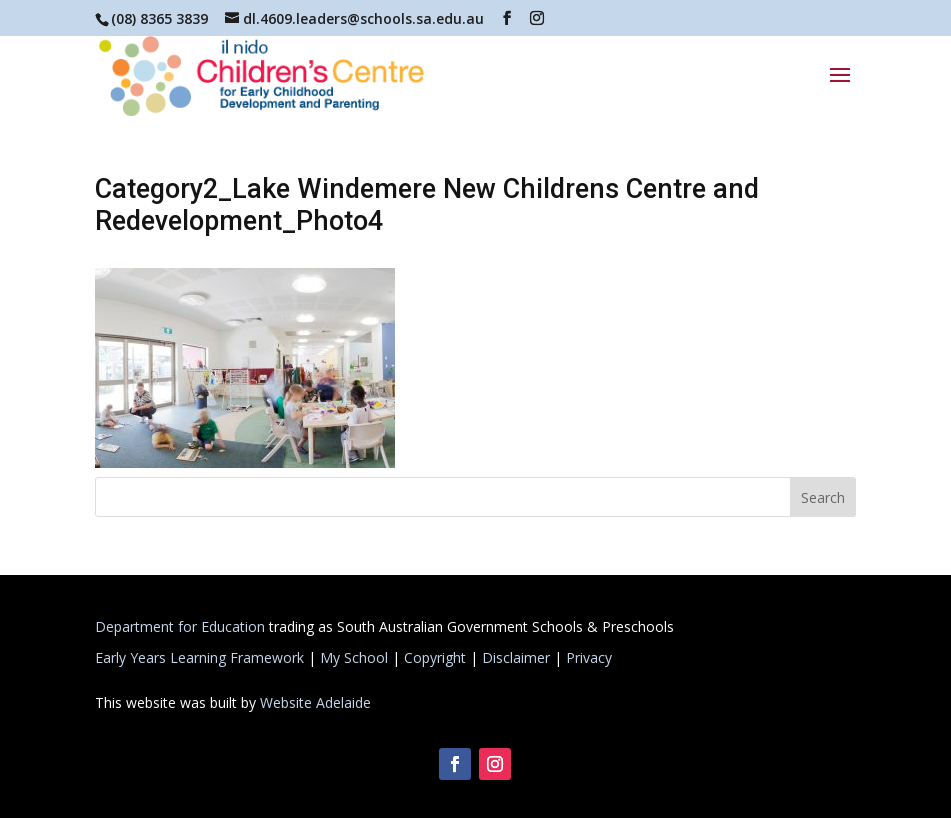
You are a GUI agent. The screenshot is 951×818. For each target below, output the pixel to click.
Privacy (589, 657)
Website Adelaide (315, 702)
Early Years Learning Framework (199, 657)
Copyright (435, 657)
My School (354, 657)
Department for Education (180, 626)
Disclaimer (516, 657)
